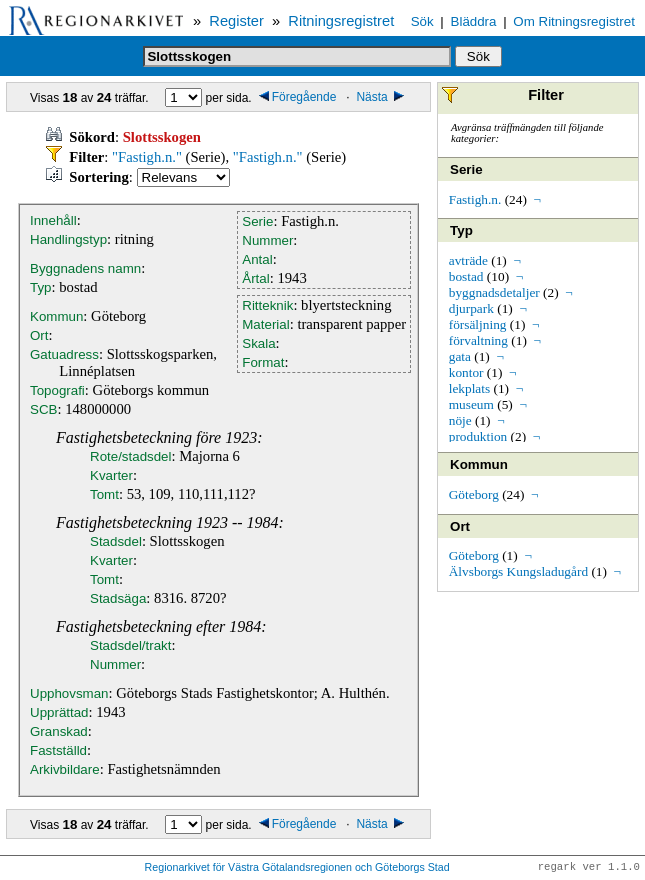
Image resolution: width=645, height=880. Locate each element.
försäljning (478, 324)
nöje (460, 420)
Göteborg (474, 494)
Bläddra (474, 21)
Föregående (298, 97)
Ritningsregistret (341, 21)
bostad (466, 276)
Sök (422, 21)
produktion (478, 436)
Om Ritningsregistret (573, 21)
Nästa (381, 97)
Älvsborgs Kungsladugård (518, 571)
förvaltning (478, 340)
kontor (466, 372)
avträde (468, 260)
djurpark (471, 308)
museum (471, 404)
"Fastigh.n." (147, 157)
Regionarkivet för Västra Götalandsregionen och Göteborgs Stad (297, 868)
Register (236, 21)
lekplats (469, 388)
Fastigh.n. (475, 199)
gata (460, 356)
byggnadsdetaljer (494, 292)
